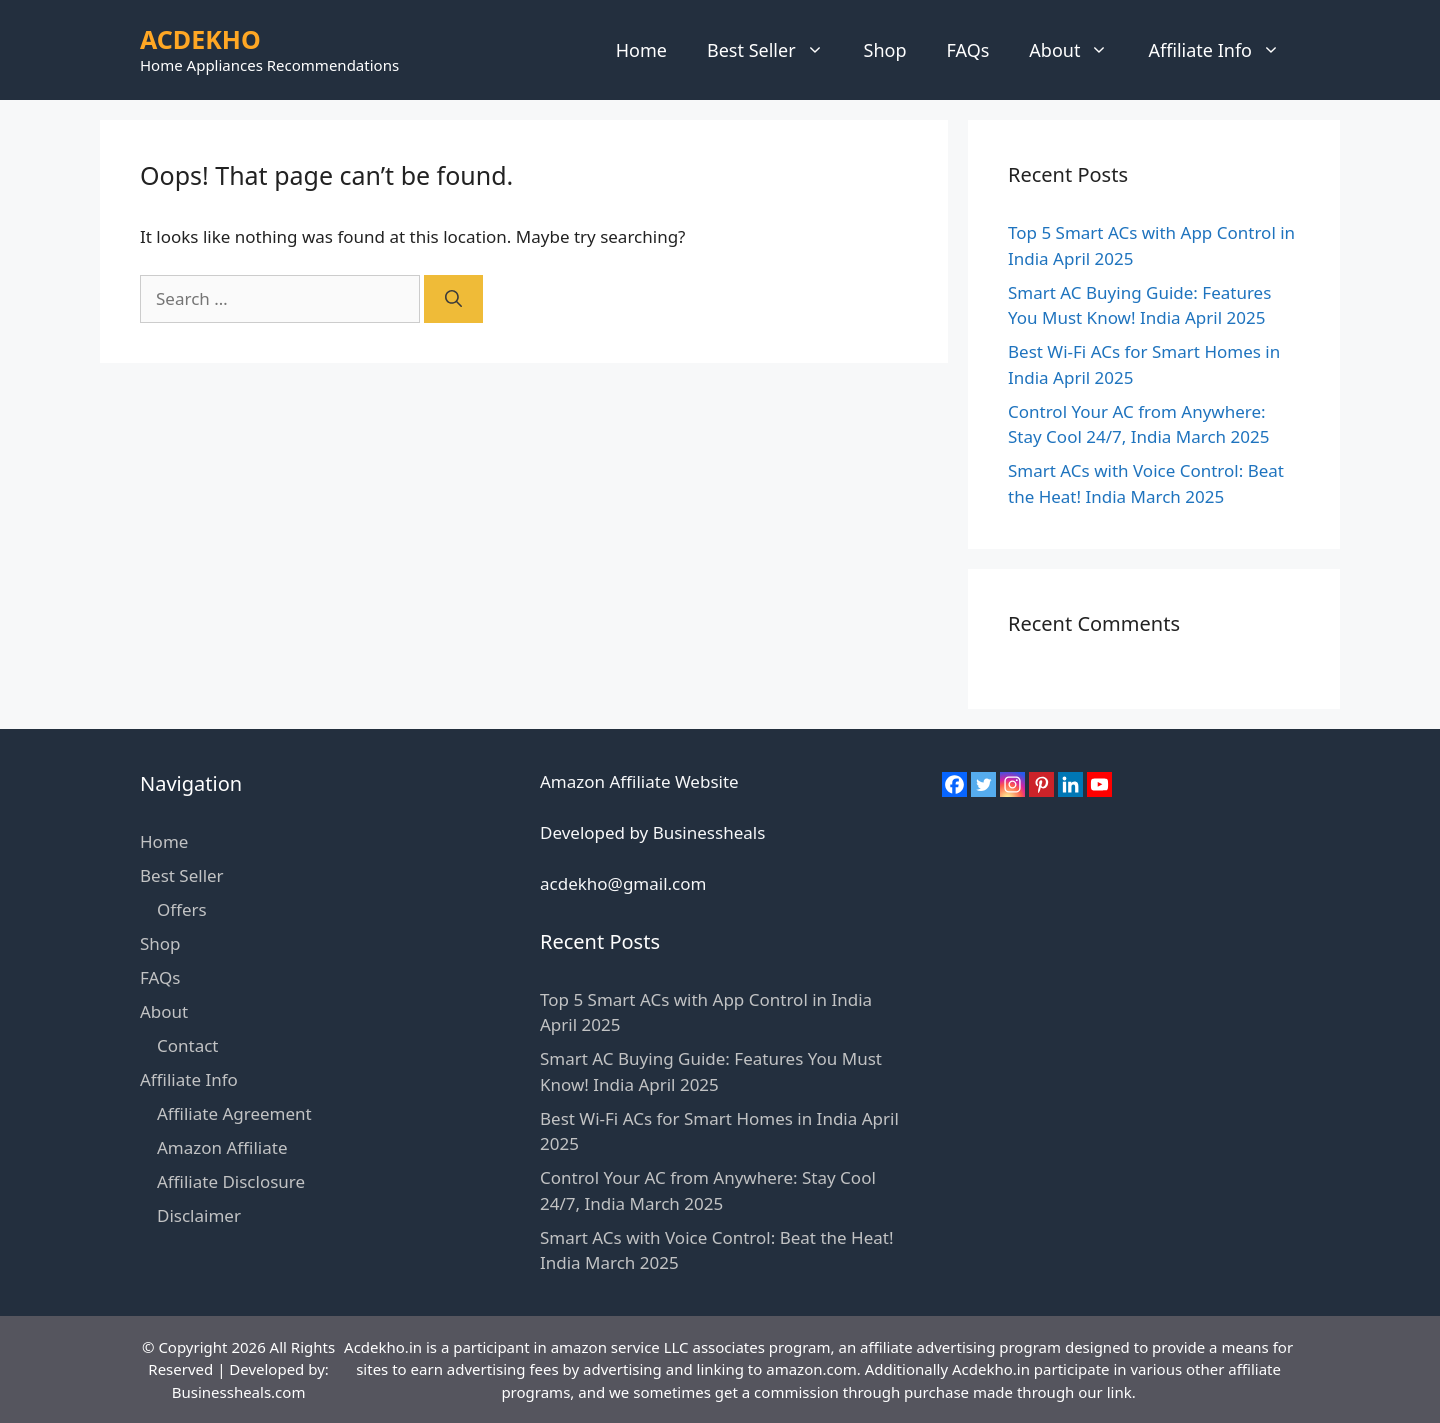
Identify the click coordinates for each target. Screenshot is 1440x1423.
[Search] (453, 299)
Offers (182, 909)
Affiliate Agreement (234, 1113)
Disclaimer (199, 1215)
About (1078, 50)
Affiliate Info (1224, 50)
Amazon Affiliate (222, 1147)
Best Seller (775, 50)
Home (641, 50)
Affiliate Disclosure (231, 1181)
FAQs (968, 50)
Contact (188, 1045)
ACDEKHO (200, 39)
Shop (885, 50)
